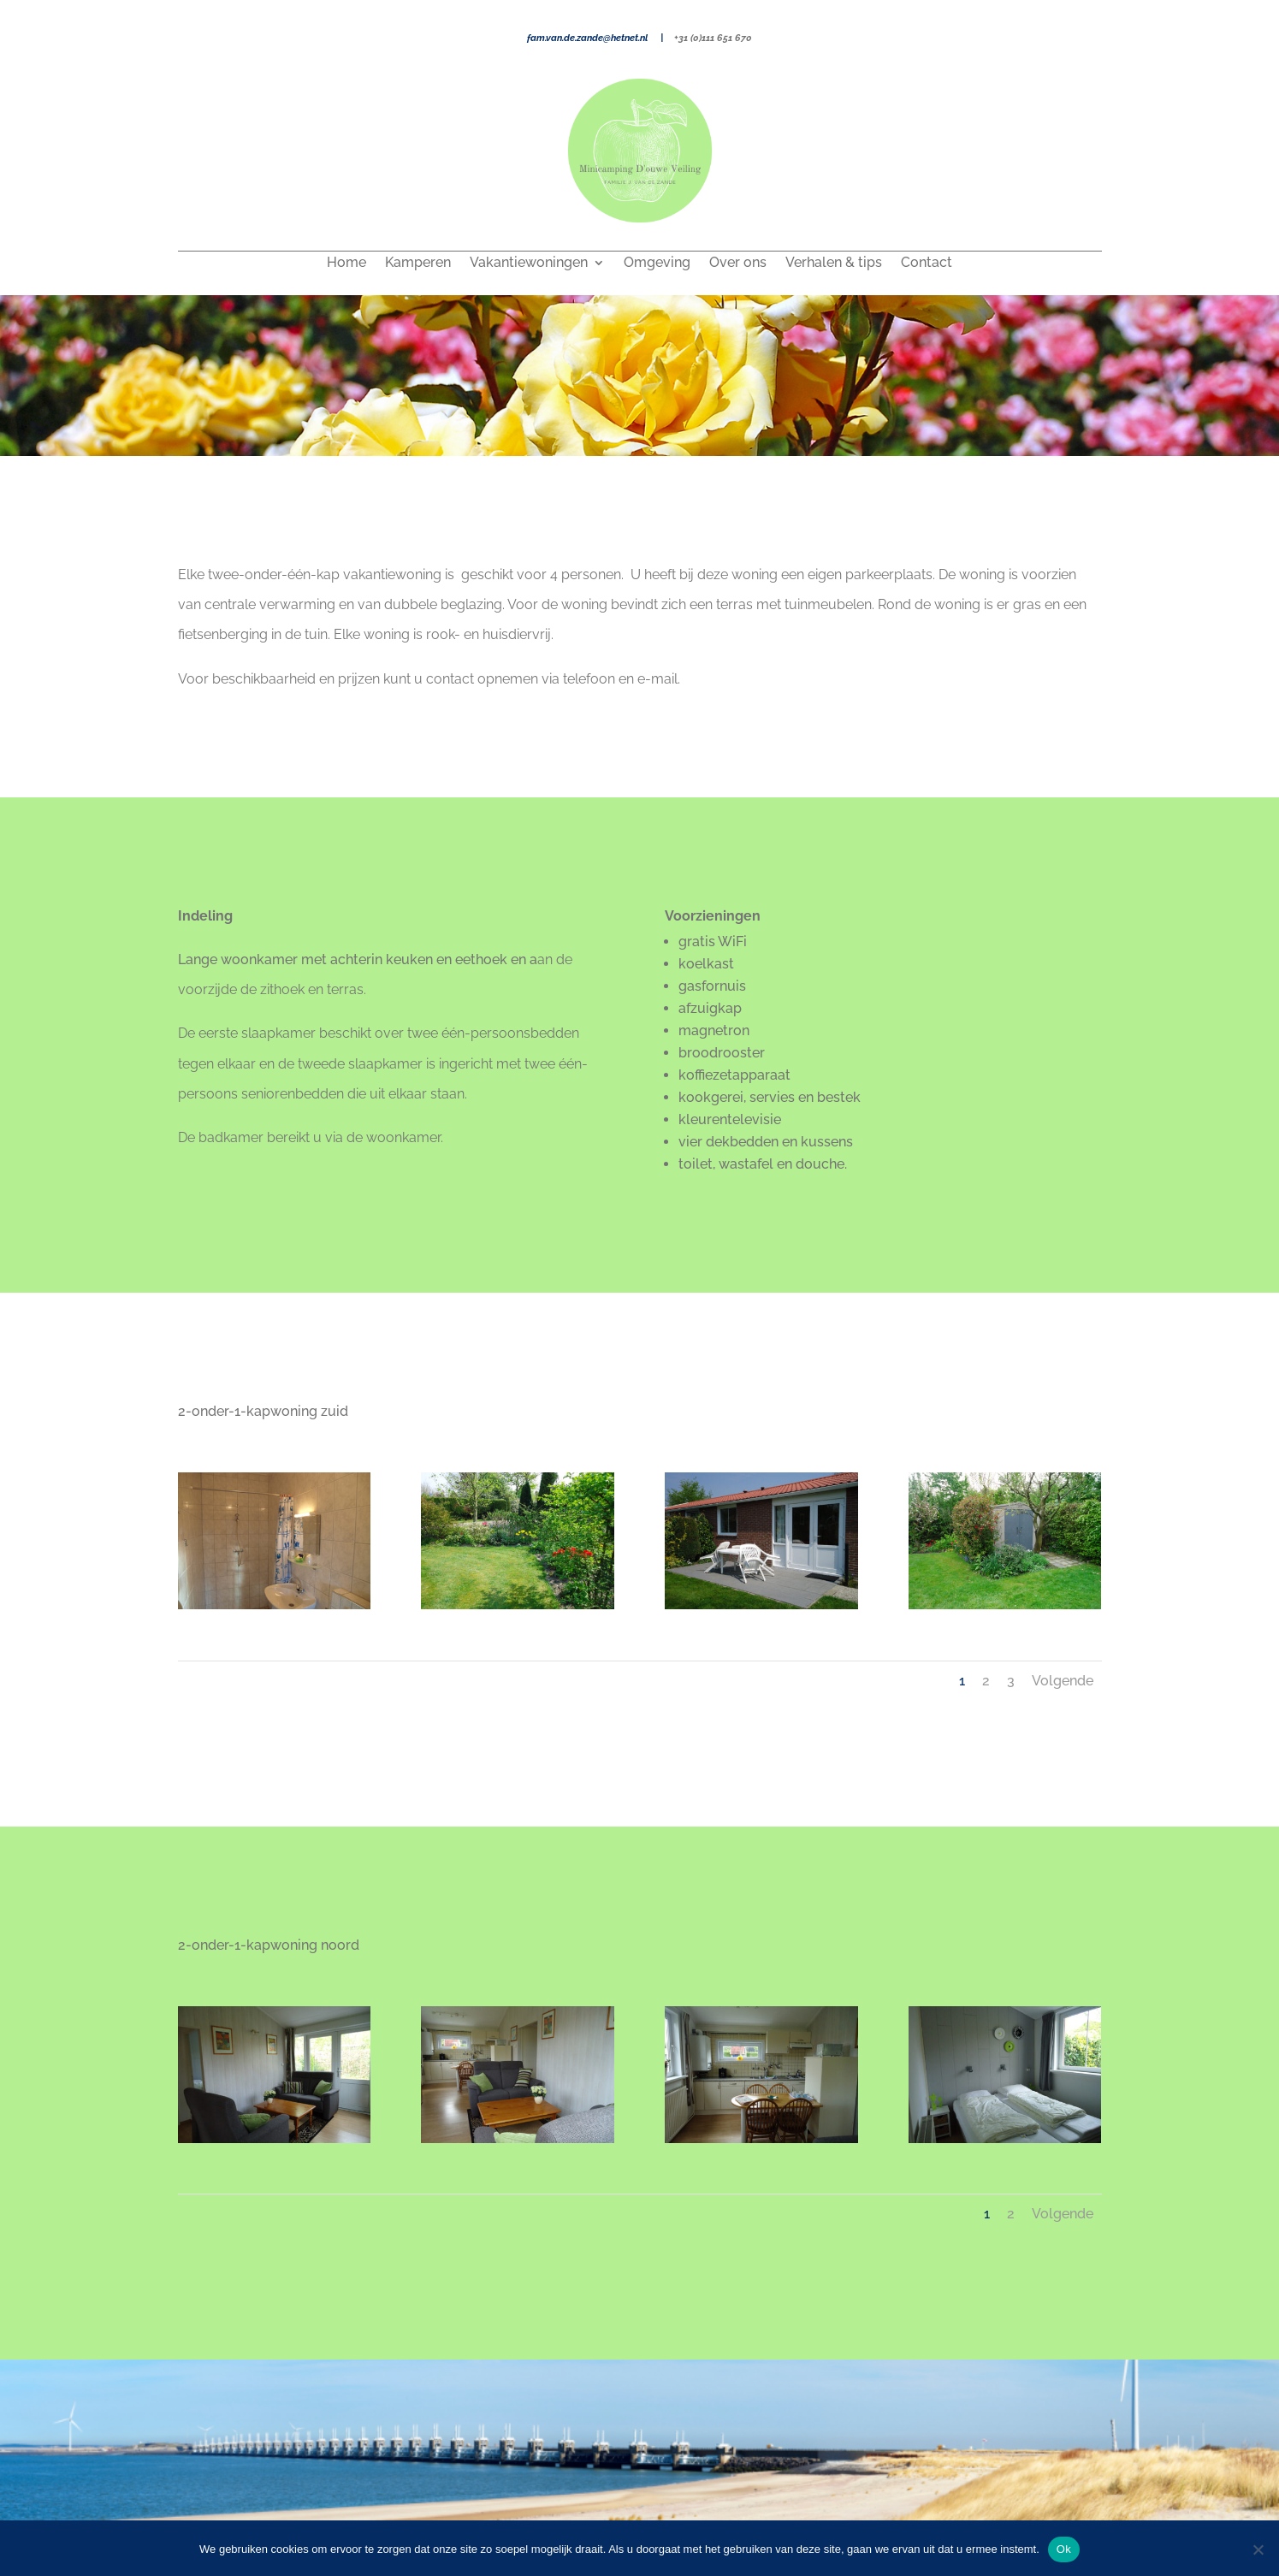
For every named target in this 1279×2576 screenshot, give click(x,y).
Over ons (738, 263)
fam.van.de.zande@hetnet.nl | (600, 38)
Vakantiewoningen (529, 263)
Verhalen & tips (833, 263)
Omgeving (657, 263)
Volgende (1062, 1681)
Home (346, 263)
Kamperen (418, 263)
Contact (926, 263)
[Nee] (1257, 2549)
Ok (1064, 2549)
